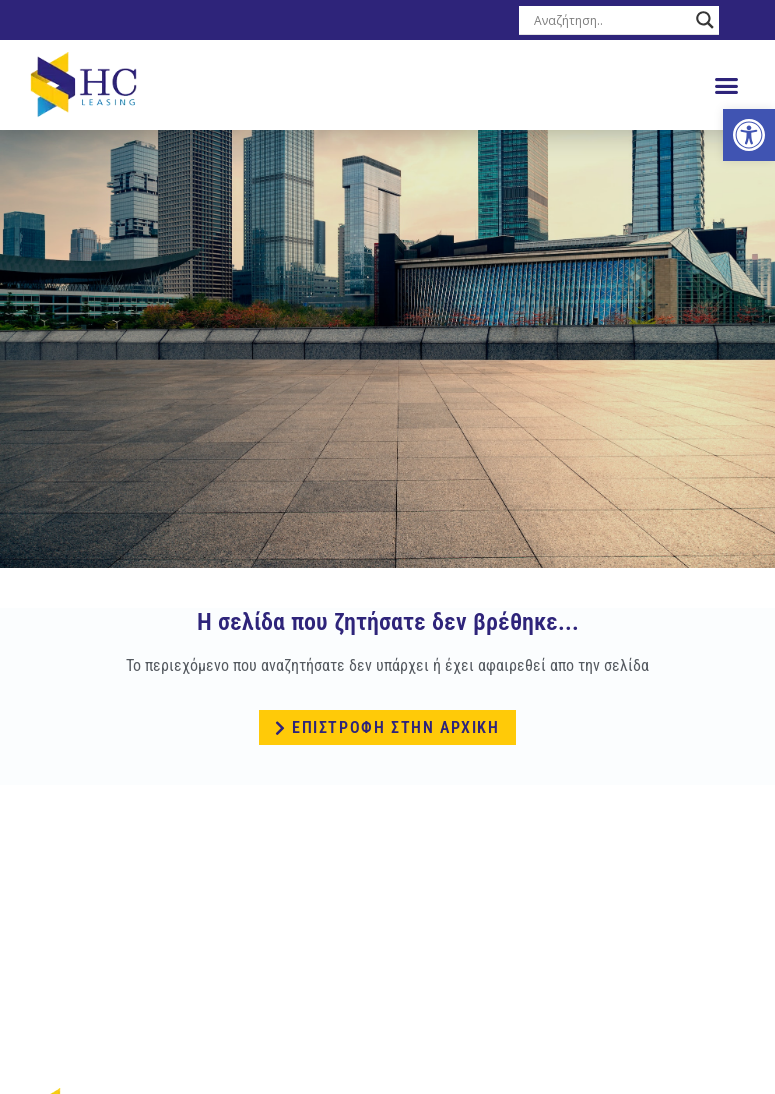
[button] (727, 85)
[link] (749, 135)
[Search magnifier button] (705, 20)
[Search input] (610, 20)
